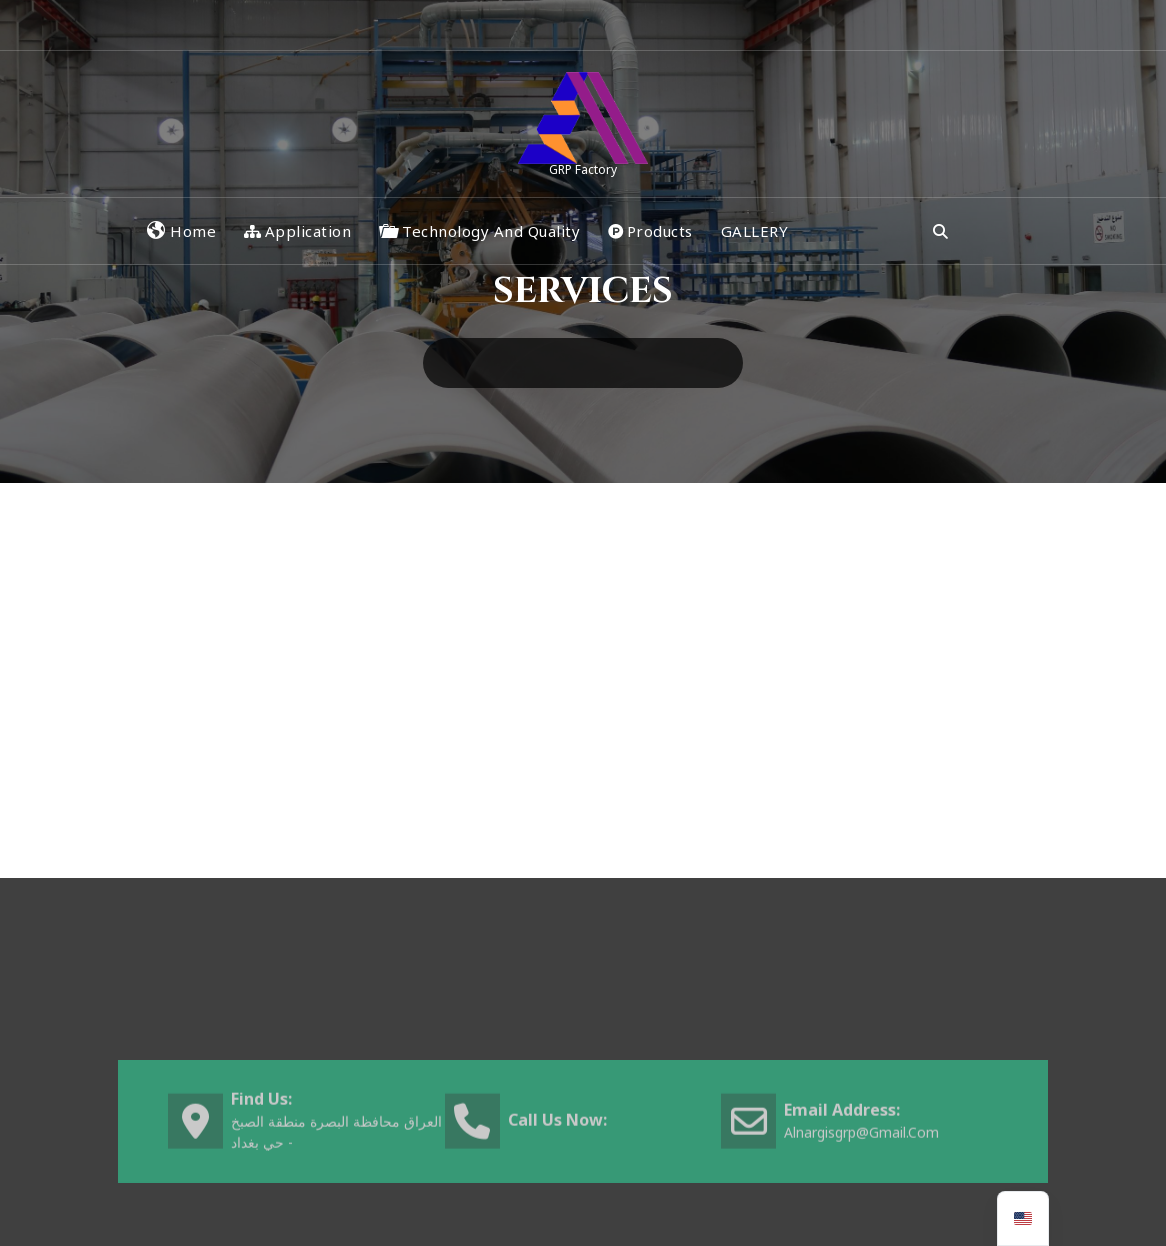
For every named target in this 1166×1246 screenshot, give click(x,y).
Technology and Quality (479, 231)
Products (650, 231)
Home (181, 231)
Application (297, 231)
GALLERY (755, 231)
